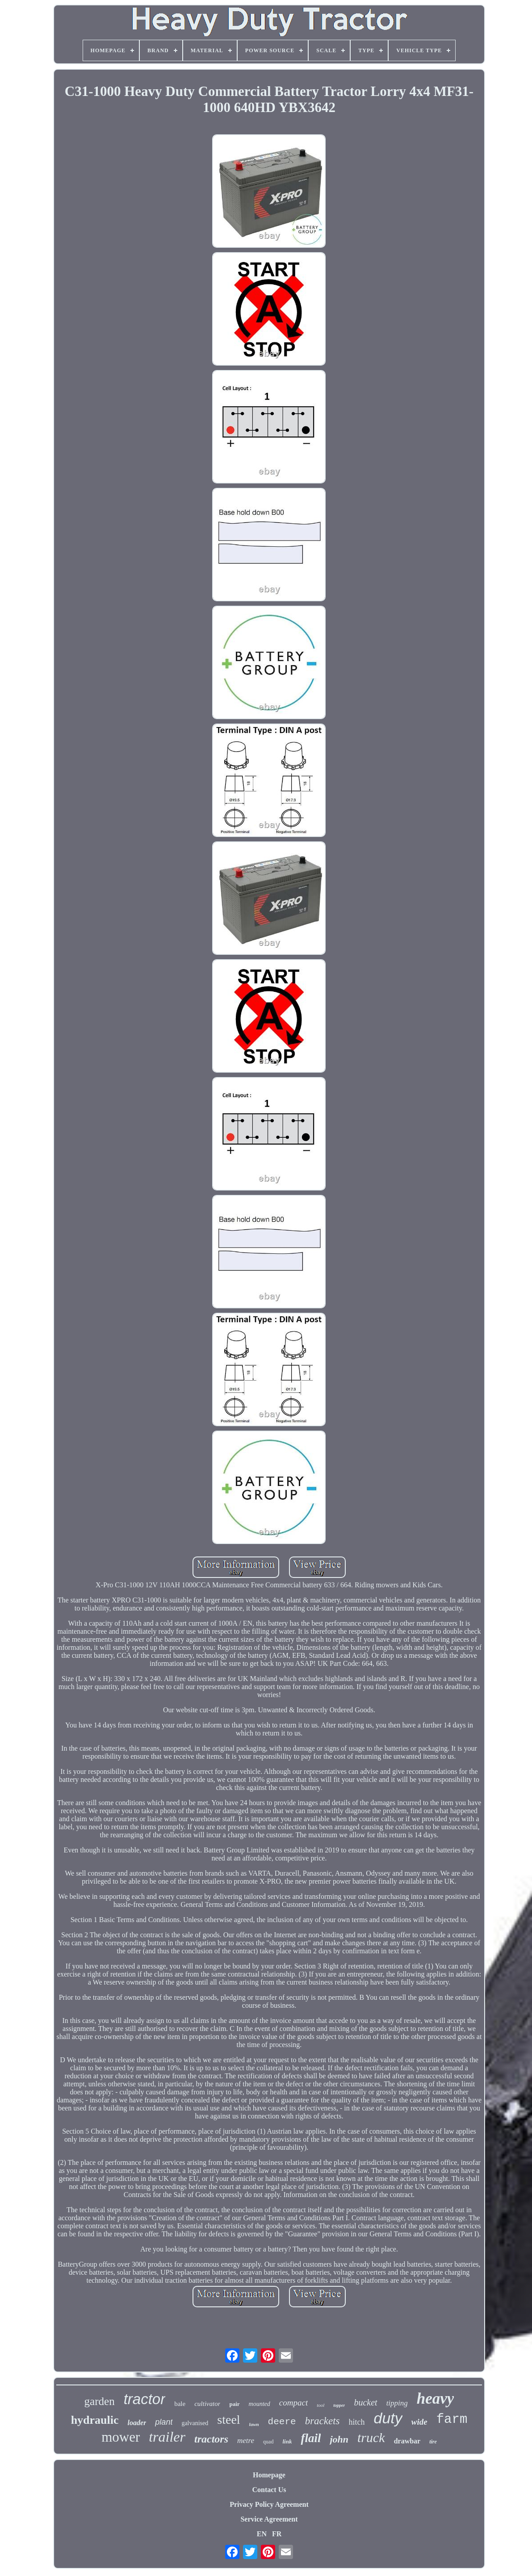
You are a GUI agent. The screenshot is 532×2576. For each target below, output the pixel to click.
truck (371, 2437)
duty (388, 2418)
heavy (435, 2398)
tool (320, 2405)
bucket (365, 2402)
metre (245, 2440)
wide (419, 2421)
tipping (397, 2403)
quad (268, 2442)
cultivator (207, 2403)
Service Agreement (268, 2519)
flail (311, 2438)
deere (282, 2422)
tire (433, 2442)
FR (276, 2534)
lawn (254, 2424)
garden (99, 2401)
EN (262, 2534)
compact (293, 2402)
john (339, 2439)
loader (137, 2422)
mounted (259, 2404)
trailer (167, 2437)
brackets (322, 2420)
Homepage (269, 2475)
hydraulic (95, 2420)
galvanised (194, 2423)
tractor (145, 2399)
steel (228, 2419)
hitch (357, 2422)
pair (234, 2404)
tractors (211, 2439)
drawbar (407, 2441)
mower (120, 2437)
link (287, 2441)
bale (179, 2403)
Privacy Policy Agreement (269, 2504)
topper (339, 2405)
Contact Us (269, 2489)
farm (452, 2419)
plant (163, 2422)
